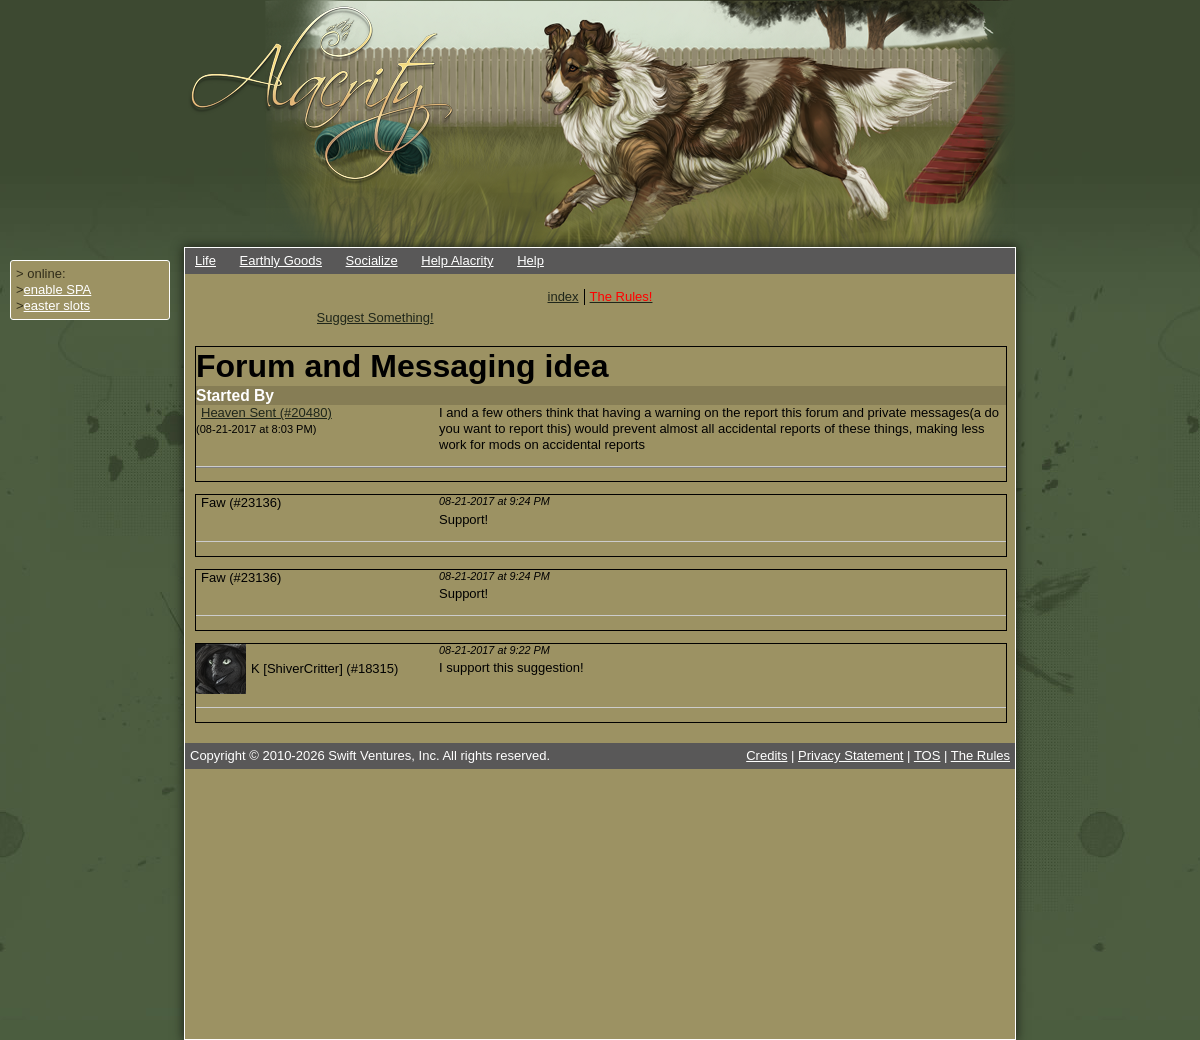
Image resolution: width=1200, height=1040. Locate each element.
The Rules (980, 755)
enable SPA (58, 289)
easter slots (57, 305)
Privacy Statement (851, 755)
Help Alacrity (457, 260)
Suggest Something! (375, 317)
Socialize (372, 260)
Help (530, 260)
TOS (927, 755)
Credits (766, 755)
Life (205, 260)
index (563, 296)
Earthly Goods (281, 260)
